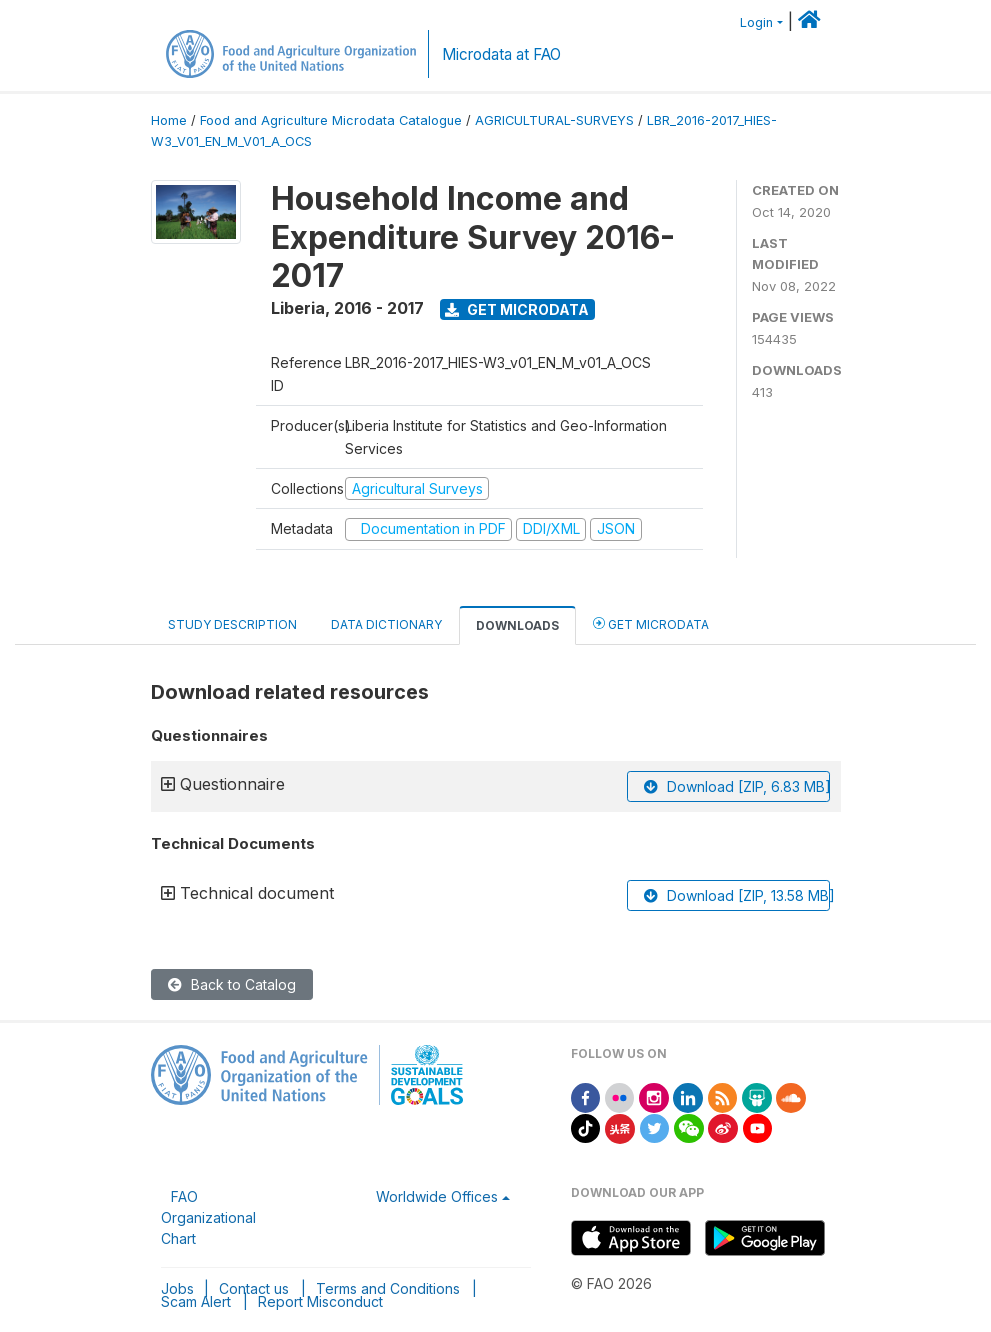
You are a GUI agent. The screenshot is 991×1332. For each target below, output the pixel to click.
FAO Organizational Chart (208, 1217)
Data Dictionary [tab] (386, 624)
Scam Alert (196, 1301)
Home (169, 120)
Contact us (254, 1288)
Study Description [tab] (232, 624)
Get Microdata (517, 309)
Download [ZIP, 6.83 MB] (737, 786)
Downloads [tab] (517, 625)
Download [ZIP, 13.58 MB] (737, 895)
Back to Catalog (232, 984)
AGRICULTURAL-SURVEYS (554, 120)
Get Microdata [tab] (651, 623)
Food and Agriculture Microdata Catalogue (331, 120)
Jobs (177, 1288)
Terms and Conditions (388, 1288)
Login (756, 22)
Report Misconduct (320, 1301)
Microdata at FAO (501, 54)
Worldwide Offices (437, 1196)
